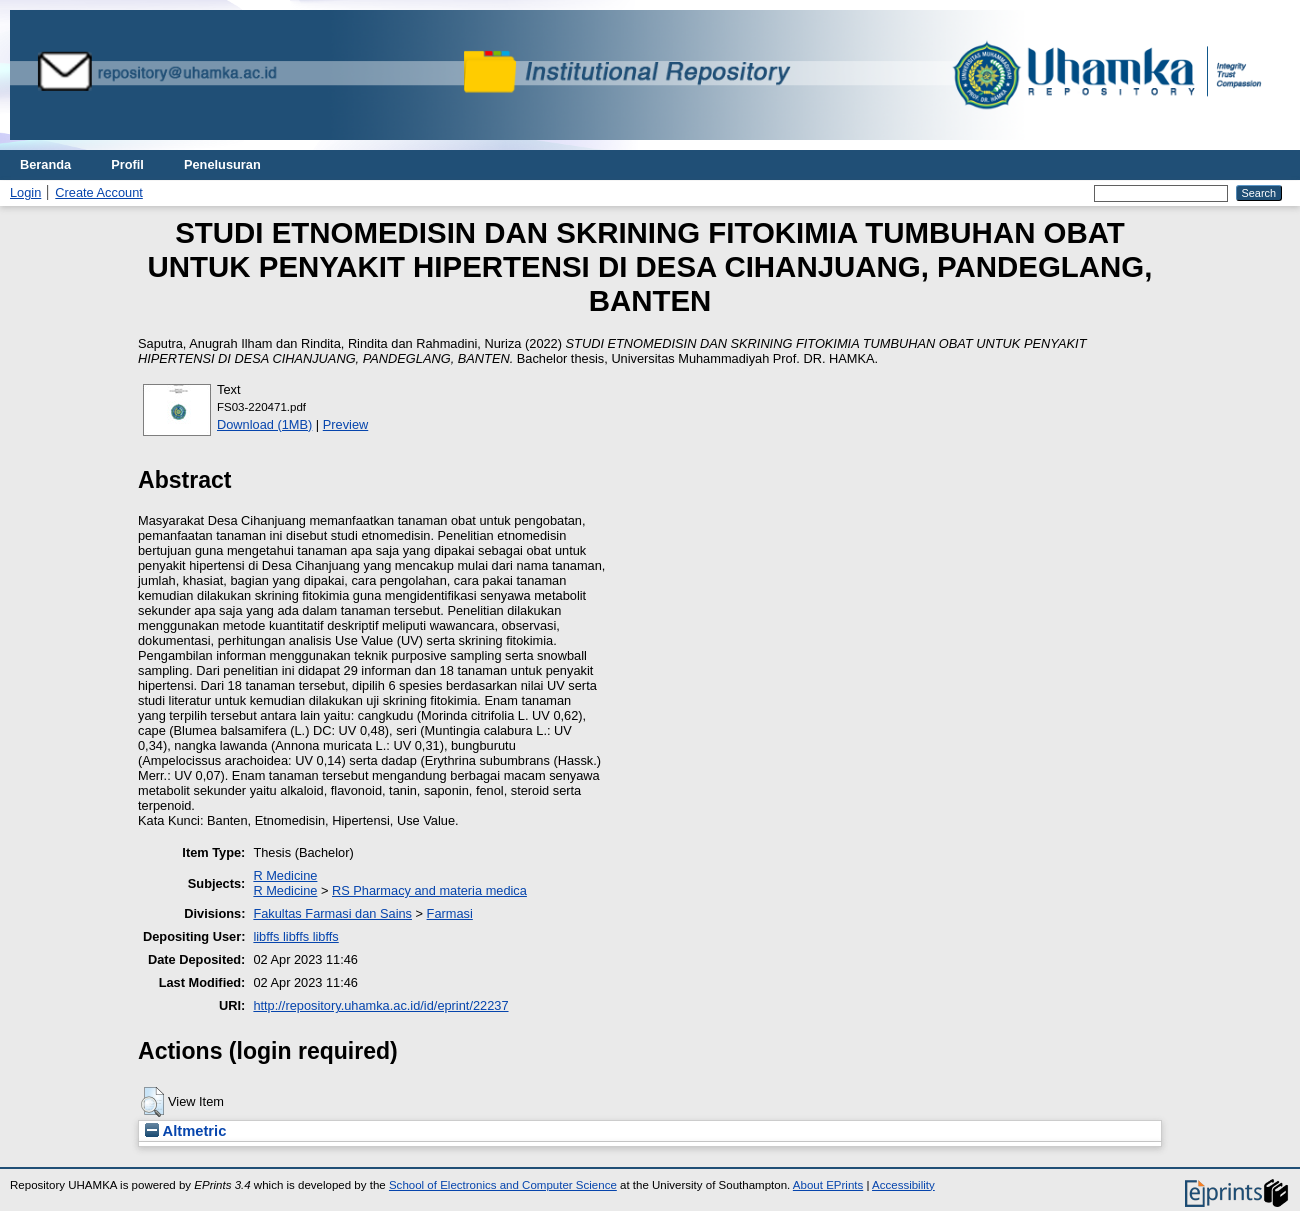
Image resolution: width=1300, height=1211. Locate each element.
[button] (152, 1102)
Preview (346, 424)
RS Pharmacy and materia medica (429, 890)
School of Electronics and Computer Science (503, 1185)
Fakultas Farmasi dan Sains (332, 913)
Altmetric (185, 1131)
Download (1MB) (264, 424)
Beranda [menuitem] (45, 164)
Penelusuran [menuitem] (222, 164)
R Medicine (285, 875)
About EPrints (828, 1185)
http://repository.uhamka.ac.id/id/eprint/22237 (380, 1005)
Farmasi (450, 913)
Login (25, 192)
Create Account (99, 192)
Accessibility (903, 1185)
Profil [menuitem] (127, 164)
